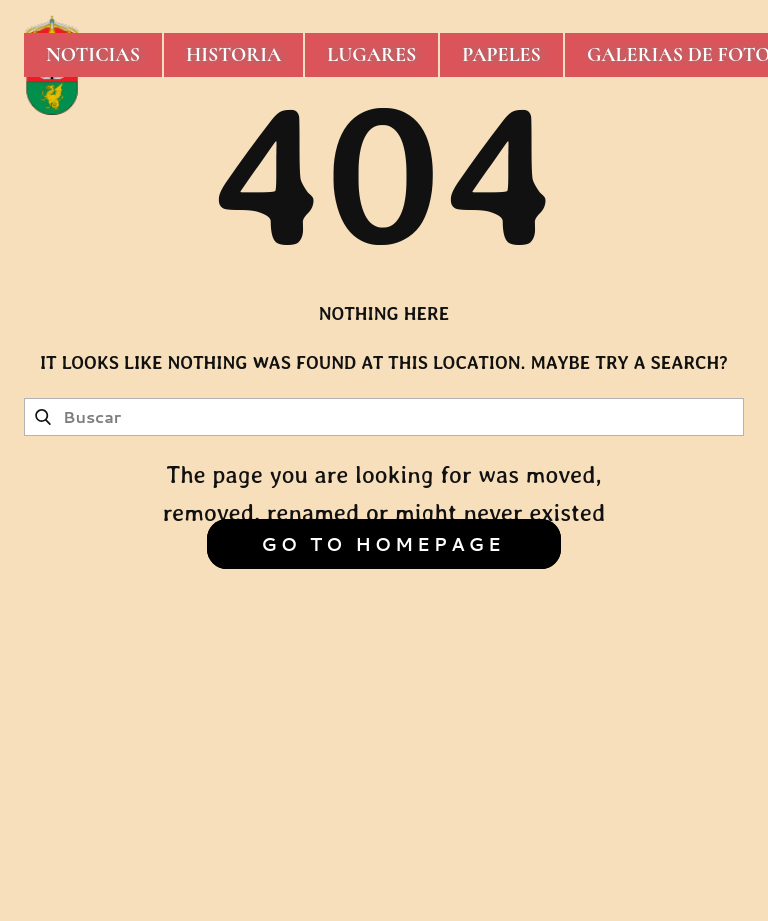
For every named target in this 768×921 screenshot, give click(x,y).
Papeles (501, 55)
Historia (233, 55)
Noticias (93, 55)
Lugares (371, 55)
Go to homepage (382, 544)
